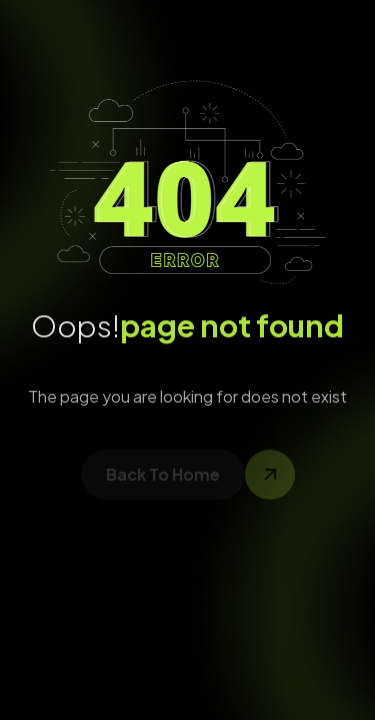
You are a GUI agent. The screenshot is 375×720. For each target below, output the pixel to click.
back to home (163, 477)
